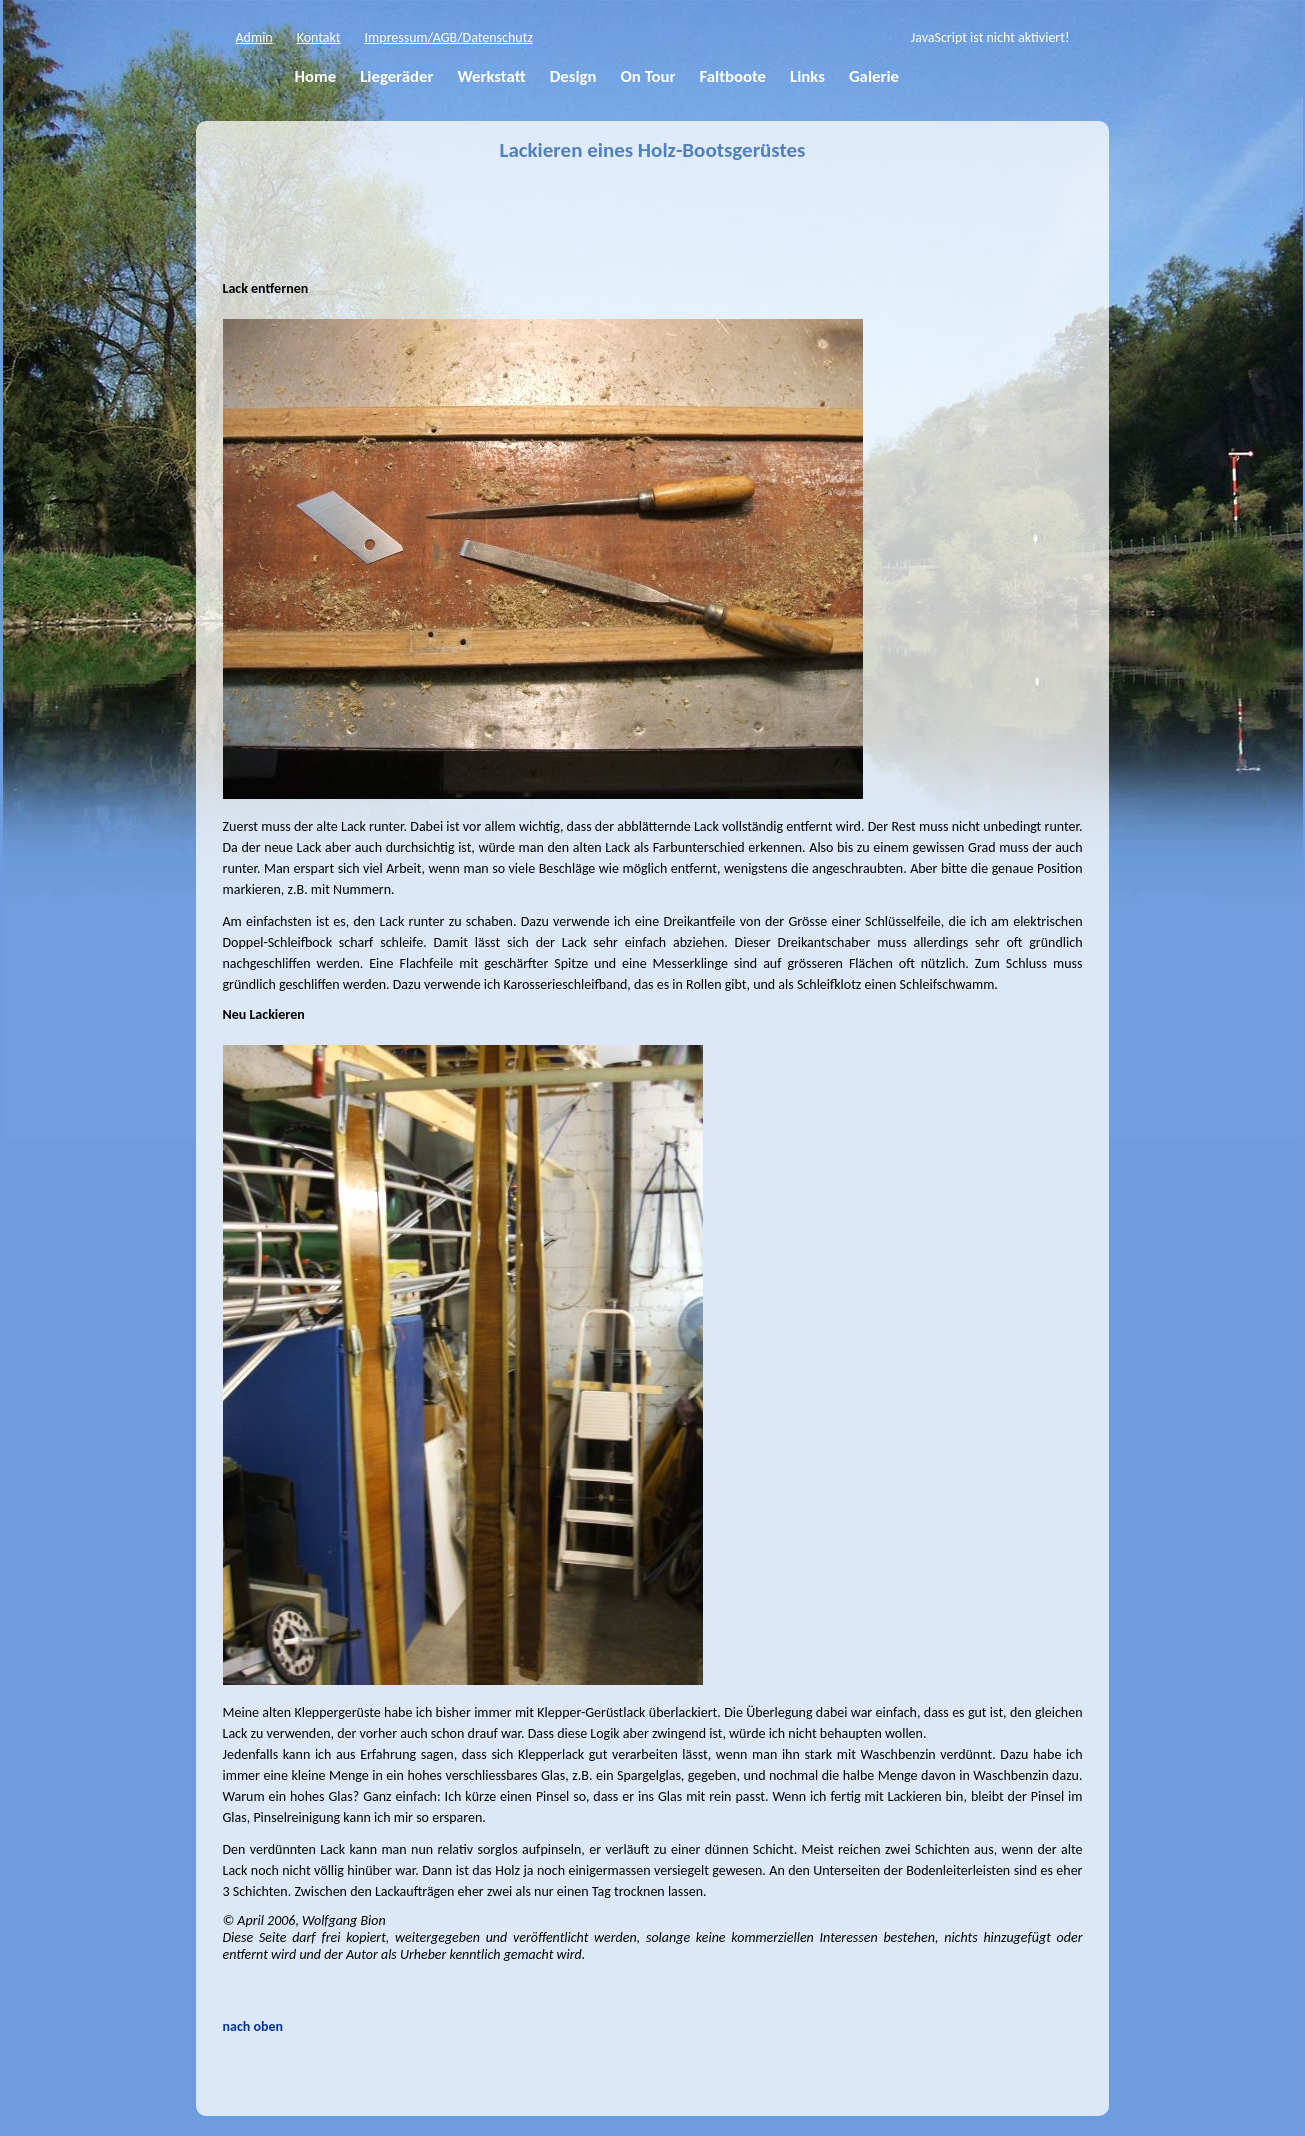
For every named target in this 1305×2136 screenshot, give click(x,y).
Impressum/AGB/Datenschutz (449, 37)
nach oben (253, 2026)
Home (316, 76)
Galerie (874, 76)
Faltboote (732, 76)
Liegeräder (396, 76)
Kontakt (319, 37)
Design (573, 76)
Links (807, 76)
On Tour (647, 76)
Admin (254, 37)
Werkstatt (491, 76)
